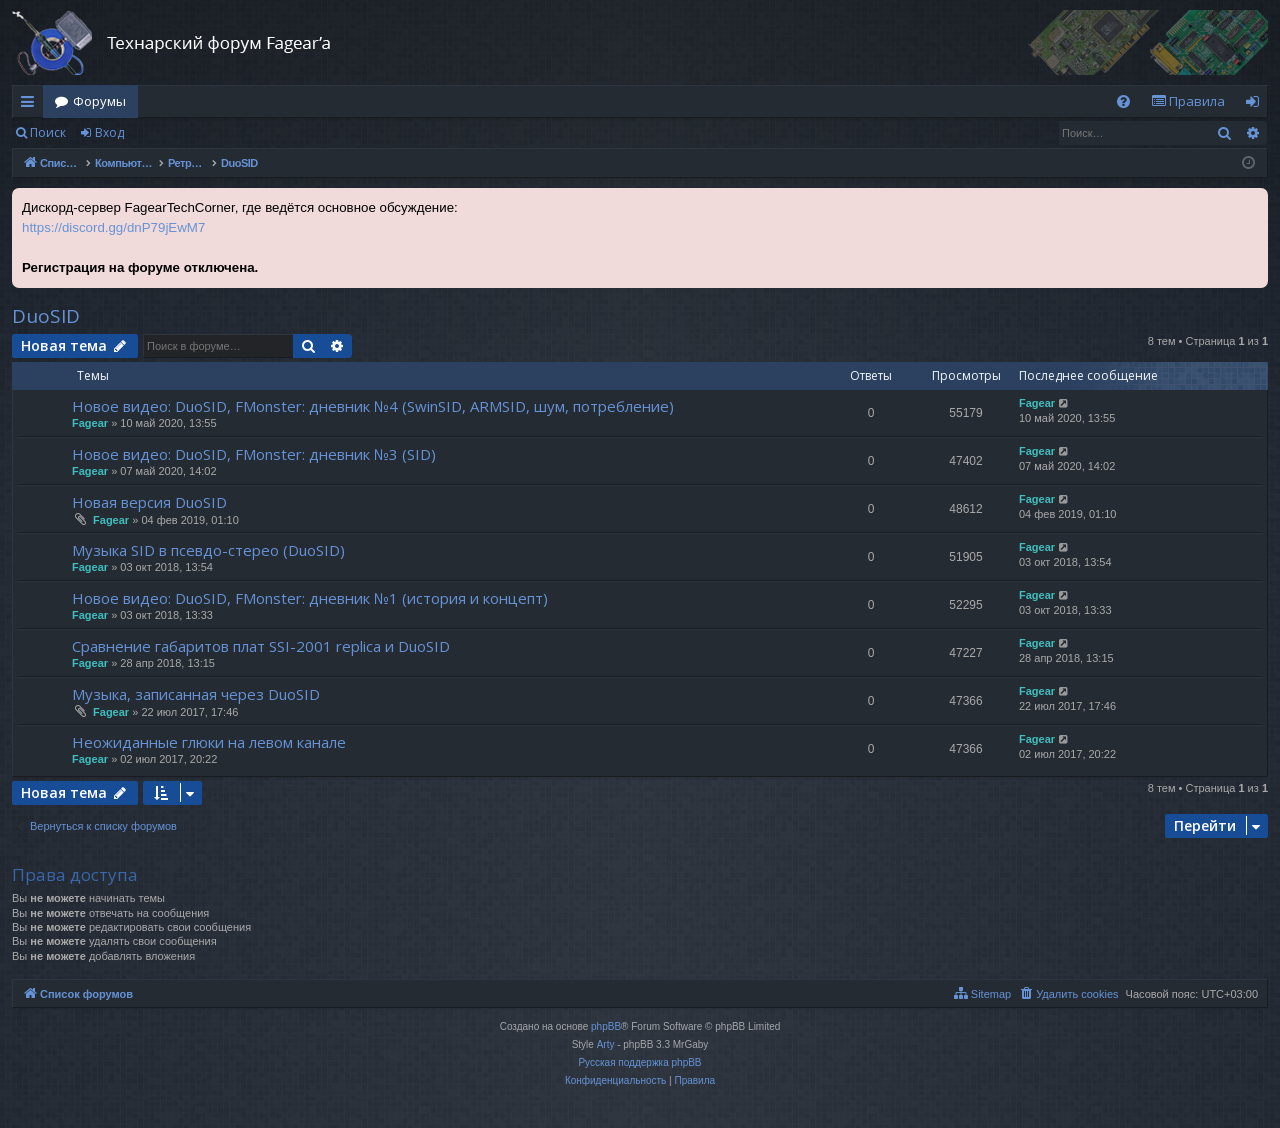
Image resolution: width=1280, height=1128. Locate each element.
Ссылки (31, 105)
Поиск (48, 132)
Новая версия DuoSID (149, 502)
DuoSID (46, 316)
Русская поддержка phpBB (639, 1062)
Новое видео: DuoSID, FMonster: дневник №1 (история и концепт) (310, 598)
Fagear (90, 423)
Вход (109, 132)
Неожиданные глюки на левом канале (209, 742)
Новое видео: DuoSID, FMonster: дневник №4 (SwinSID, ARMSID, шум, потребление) (373, 406)
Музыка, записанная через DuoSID (196, 694)
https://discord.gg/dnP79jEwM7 (113, 227)
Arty (606, 1044)
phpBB (606, 1026)
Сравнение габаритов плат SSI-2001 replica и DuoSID (261, 646)
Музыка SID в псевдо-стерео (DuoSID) (208, 550)
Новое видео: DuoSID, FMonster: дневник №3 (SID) (254, 454)
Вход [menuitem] (1256, 105)
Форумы (99, 101)
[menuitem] (1123, 101)
